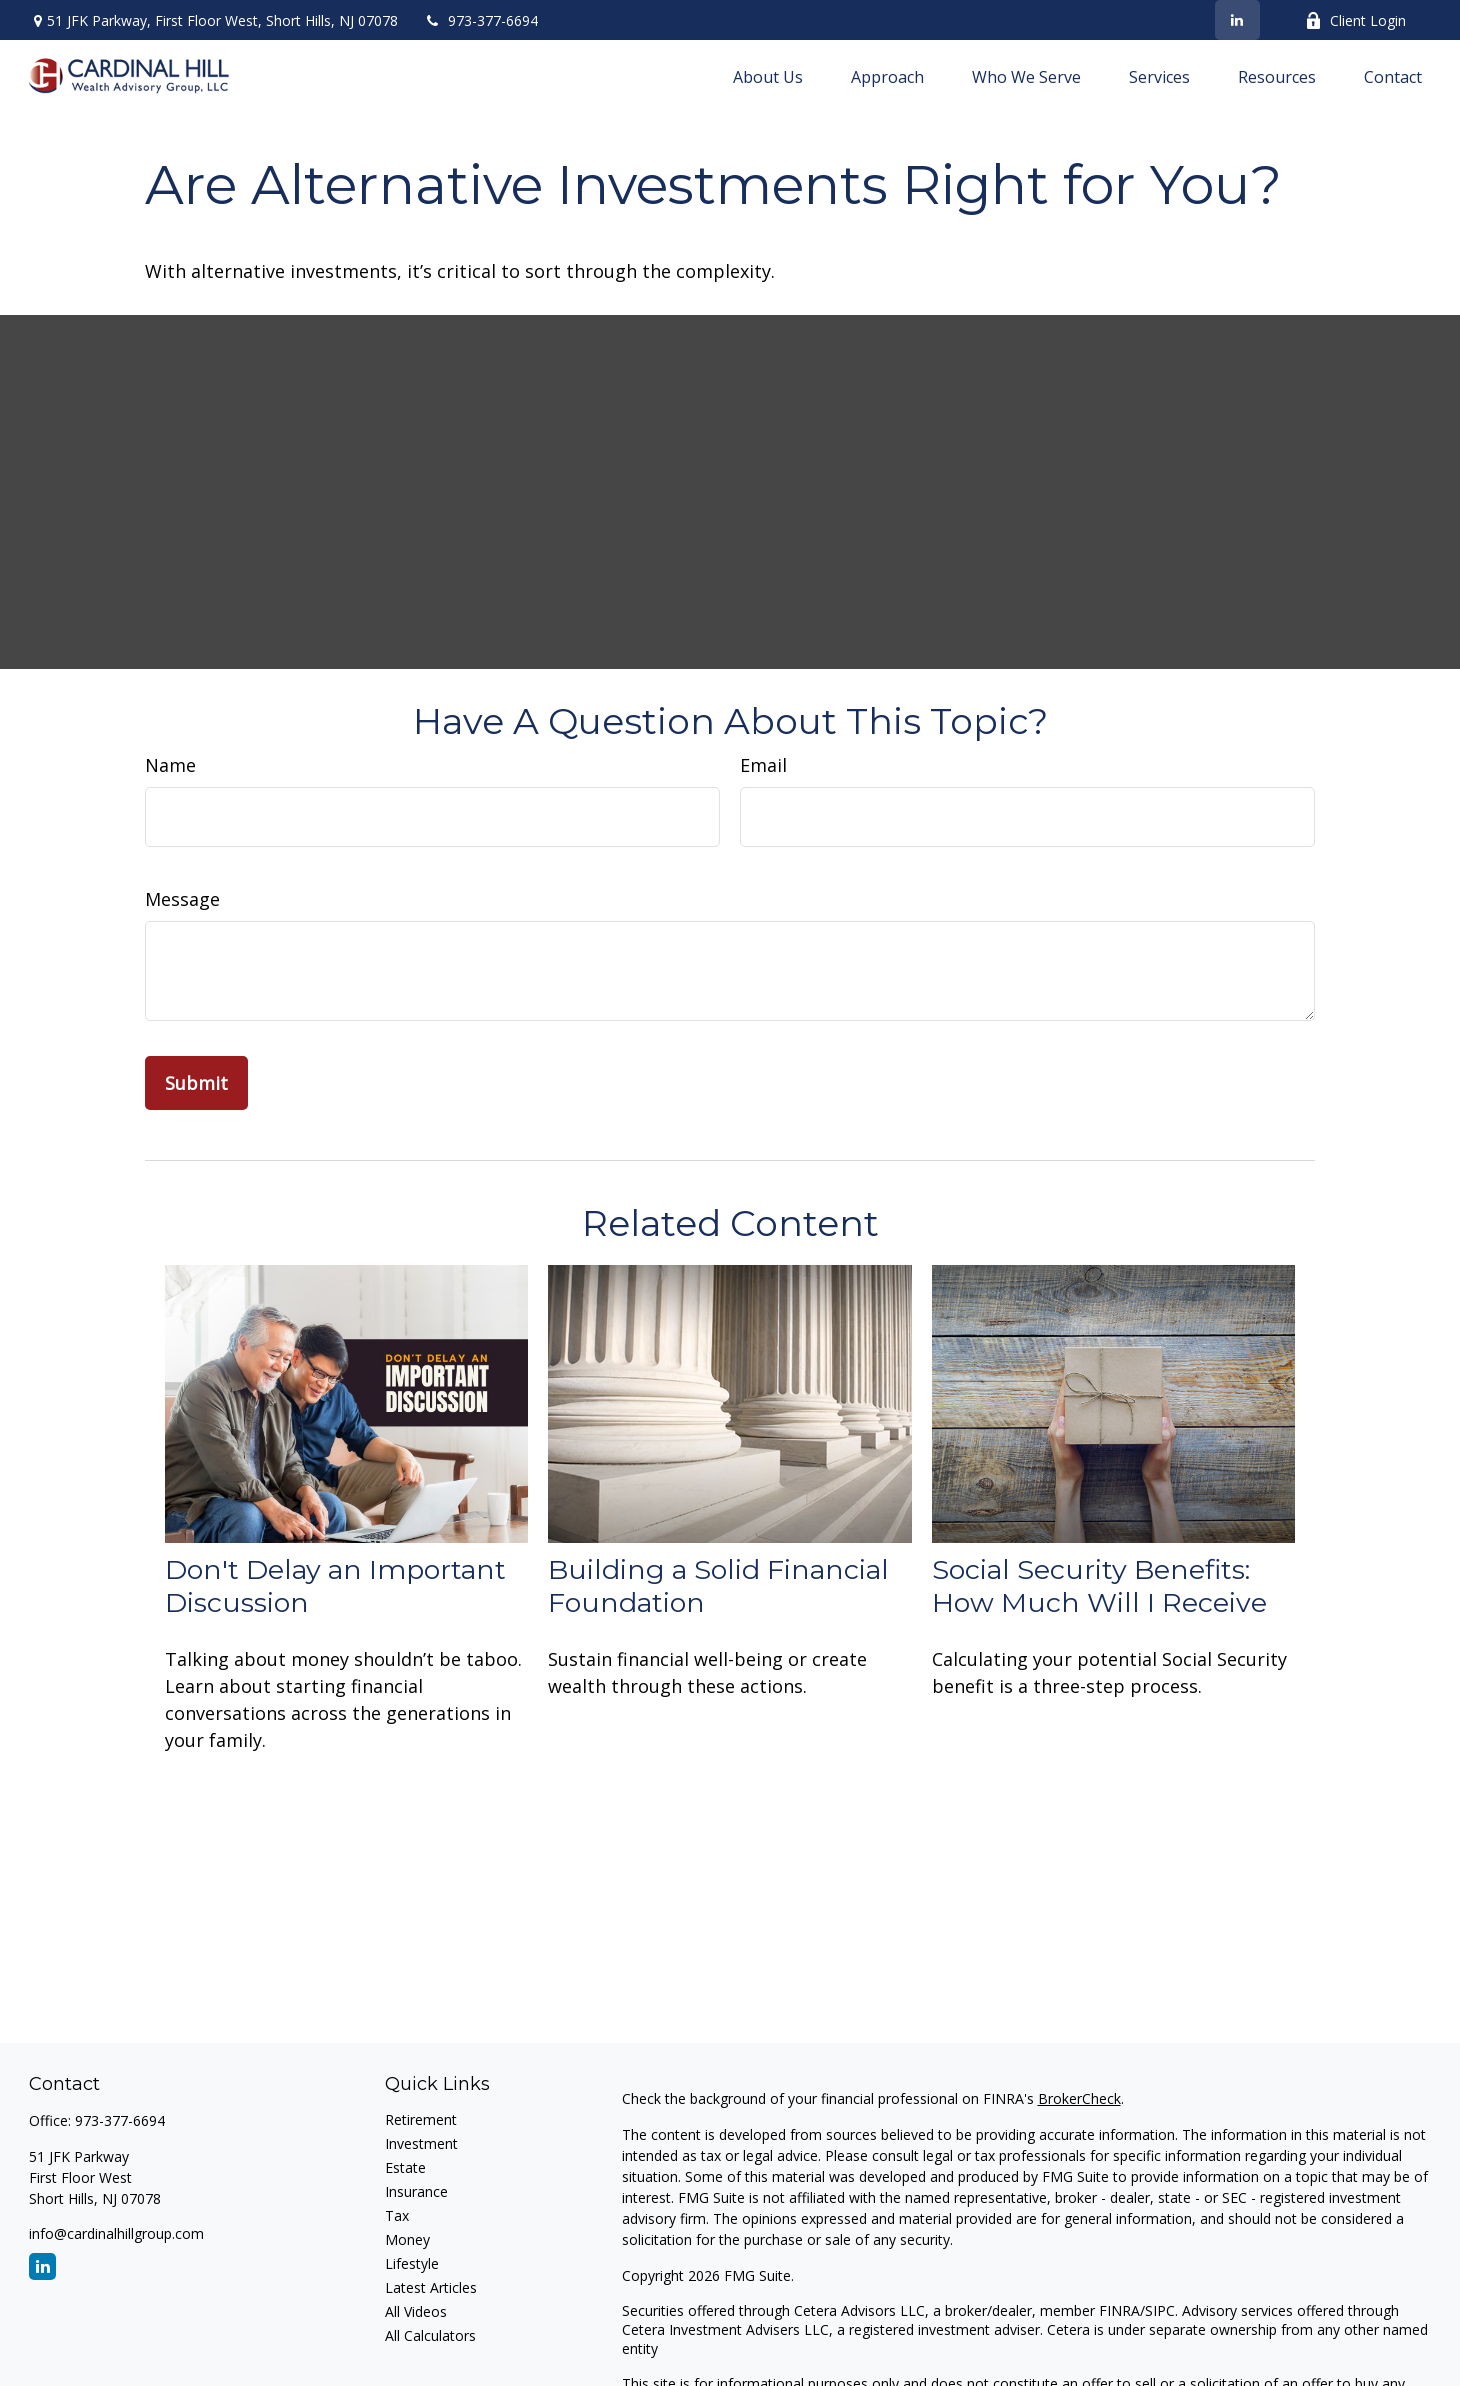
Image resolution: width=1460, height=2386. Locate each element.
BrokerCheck (1079, 2098)
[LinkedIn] (1237, 20)
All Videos (416, 2311)
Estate (405, 2167)
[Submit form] (196, 1083)
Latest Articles (431, 2287)
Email (763, 765)
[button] (768, 76)
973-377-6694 (480, 20)
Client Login (1355, 20)
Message (182, 899)
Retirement (421, 2119)
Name (170, 765)
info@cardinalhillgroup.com (116, 2233)
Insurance (416, 2191)
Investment (421, 2143)
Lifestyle (412, 2263)
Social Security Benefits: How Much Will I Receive (1099, 1586)
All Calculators (430, 2335)
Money (407, 2239)
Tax (397, 2215)
